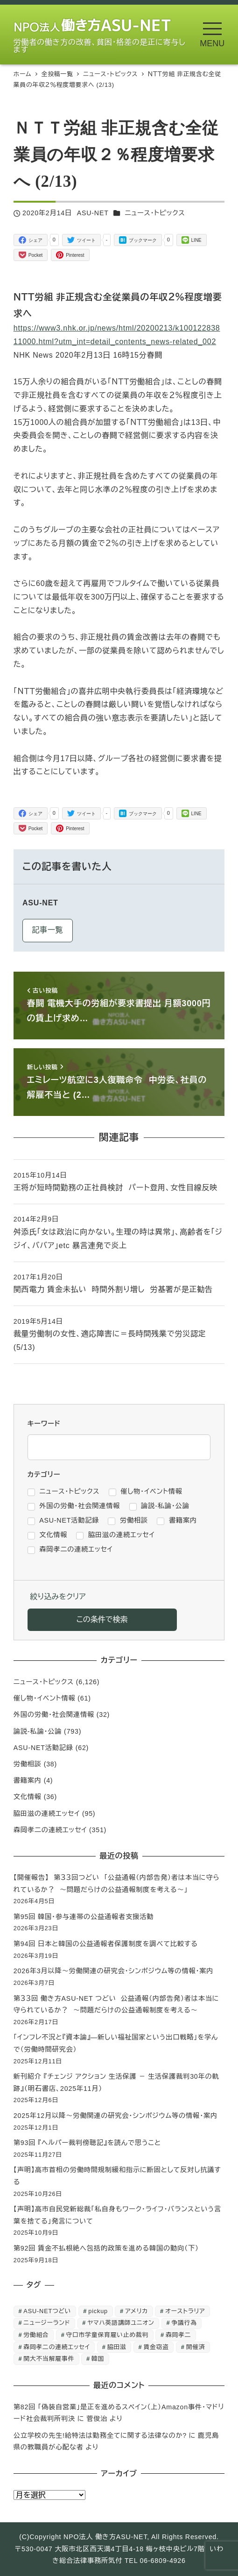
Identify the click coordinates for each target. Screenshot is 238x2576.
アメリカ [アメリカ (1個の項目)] (136, 2311)
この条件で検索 (102, 1619)
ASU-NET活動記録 (43, 1747)
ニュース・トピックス (155, 213)
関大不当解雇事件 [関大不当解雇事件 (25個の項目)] (48, 2358)
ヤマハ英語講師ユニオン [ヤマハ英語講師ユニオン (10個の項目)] (120, 2322)
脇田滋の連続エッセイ (47, 1813)
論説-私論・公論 (38, 1731)
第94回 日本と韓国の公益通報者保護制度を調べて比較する (106, 1944)
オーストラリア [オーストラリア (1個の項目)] (185, 2311)
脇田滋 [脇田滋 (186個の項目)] (116, 2346)
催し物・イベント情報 (45, 1698)
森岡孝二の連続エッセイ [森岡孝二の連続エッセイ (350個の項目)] (56, 2346)
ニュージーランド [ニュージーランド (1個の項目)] (46, 2322)
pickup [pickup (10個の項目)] (98, 2311)
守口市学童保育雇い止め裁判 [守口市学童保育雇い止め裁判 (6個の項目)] (107, 2334)
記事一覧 (47, 930)
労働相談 (28, 1764)
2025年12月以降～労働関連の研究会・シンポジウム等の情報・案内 (115, 2115)
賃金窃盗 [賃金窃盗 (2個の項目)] (155, 2346)
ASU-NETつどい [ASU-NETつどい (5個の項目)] (47, 2311)
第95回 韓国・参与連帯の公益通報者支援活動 (84, 1916)
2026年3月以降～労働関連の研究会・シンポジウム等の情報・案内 (114, 1971)
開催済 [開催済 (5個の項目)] (195, 2346)
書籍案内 (28, 1780)
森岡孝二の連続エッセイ (50, 1830)
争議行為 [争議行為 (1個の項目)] (183, 2322)
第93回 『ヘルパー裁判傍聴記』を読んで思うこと (87, 2142)
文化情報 (28, 1796)
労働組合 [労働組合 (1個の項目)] (36, 2334)
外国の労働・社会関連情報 (54, 1714)
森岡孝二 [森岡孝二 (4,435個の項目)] (178, 2334)
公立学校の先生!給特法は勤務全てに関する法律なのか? (100, 2435)
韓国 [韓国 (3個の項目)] (97, 2358)
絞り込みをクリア (58, 1597)
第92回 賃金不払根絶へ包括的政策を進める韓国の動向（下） (106, 2248)
